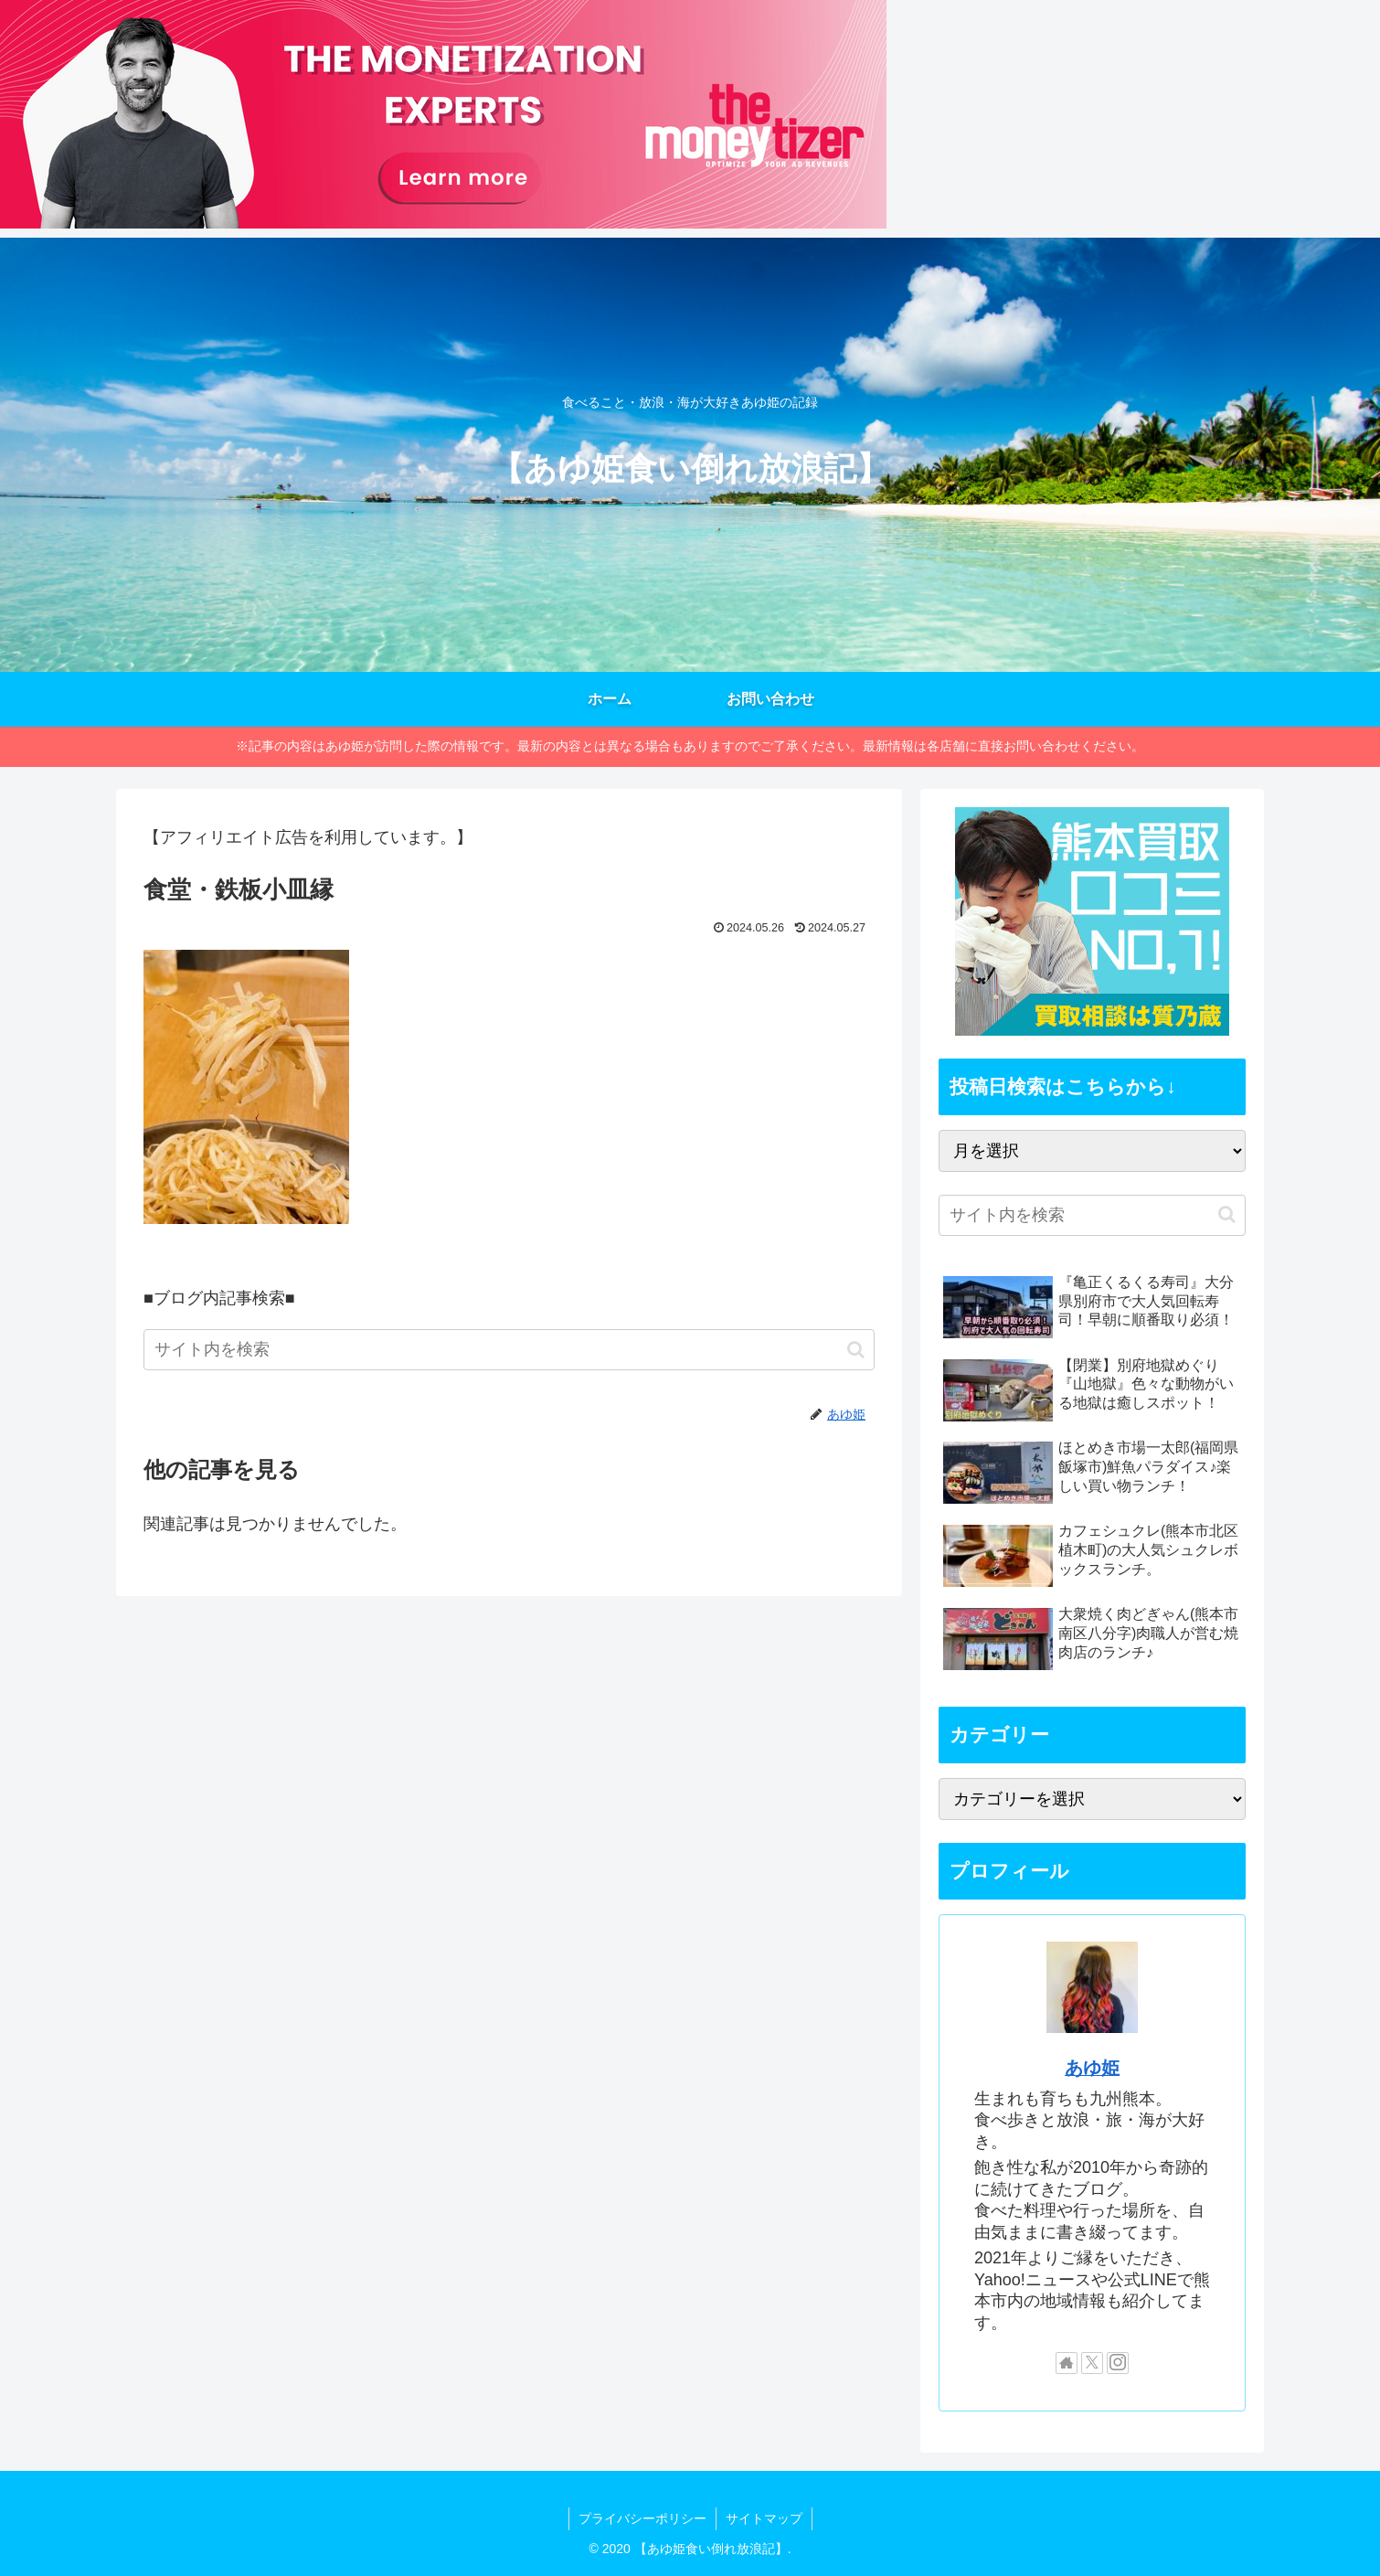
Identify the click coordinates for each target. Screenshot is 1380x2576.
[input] (509, 1349)
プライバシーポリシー (642, 2518)
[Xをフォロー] (1092, 2363)
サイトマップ (764, 2518)
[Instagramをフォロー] (1118, 2363)
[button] (856, 1349)
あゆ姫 (1092, 2068)
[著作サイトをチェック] (1066, 2363)
